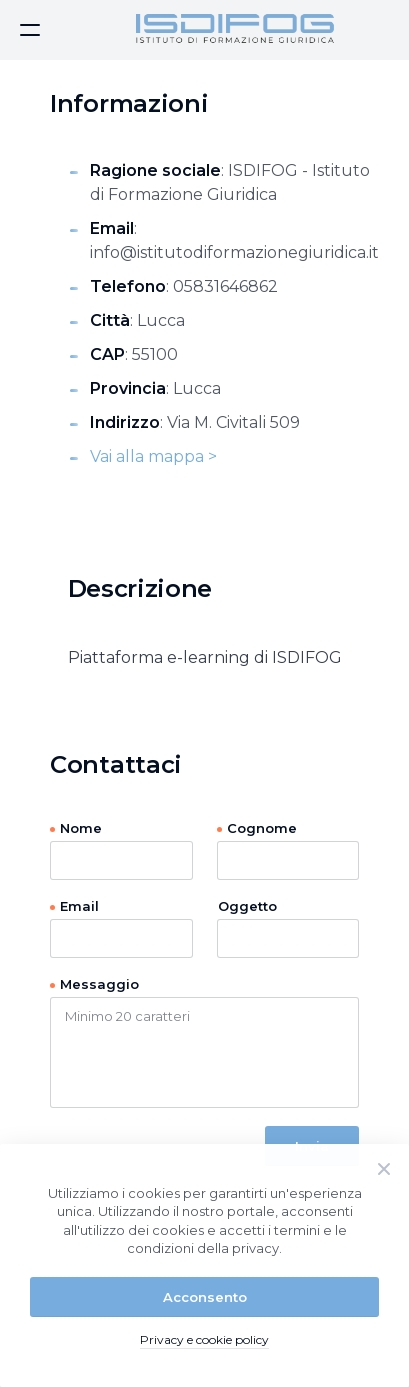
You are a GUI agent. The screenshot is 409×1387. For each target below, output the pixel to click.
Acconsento (205, 1297)
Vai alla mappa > (153, 456)
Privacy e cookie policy (204, 1339)
